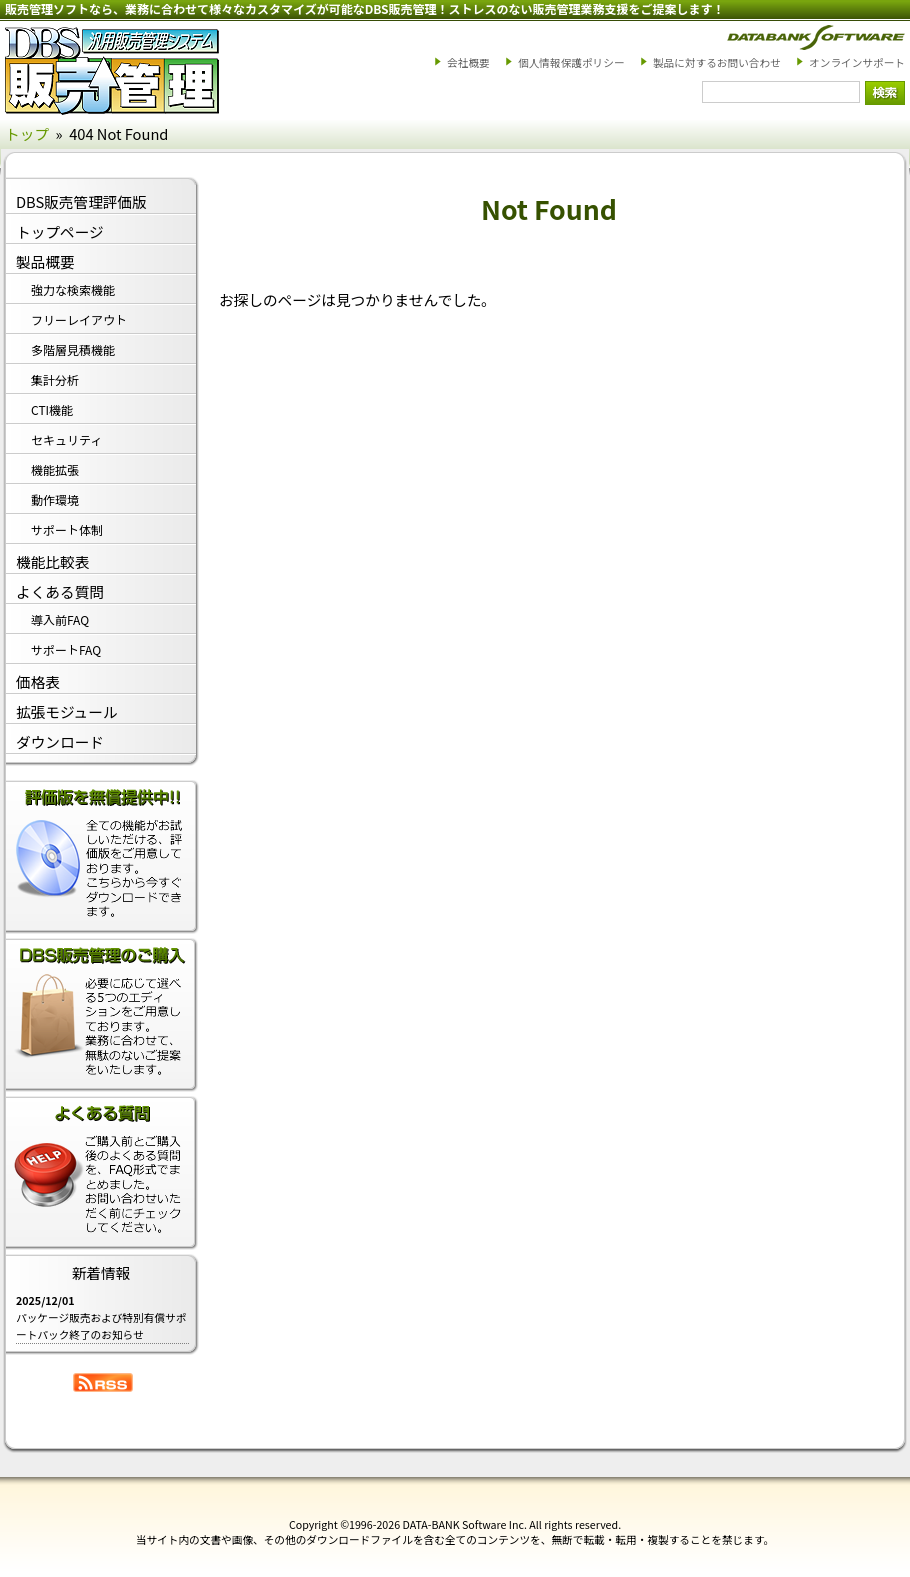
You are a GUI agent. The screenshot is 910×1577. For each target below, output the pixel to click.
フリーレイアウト (79, 319)
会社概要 (468, 62)
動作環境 (55, 499)
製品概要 (45, 261)
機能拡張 (55, 469)
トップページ (60, 231)
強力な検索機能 (73, 289)
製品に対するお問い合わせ (717, 62)
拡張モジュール (67, 711)
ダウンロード (60, 741)
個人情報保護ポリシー (571, 62)
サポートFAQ (66, 649)
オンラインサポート (857, 62)
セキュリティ (66, 439)
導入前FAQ (60, 619)
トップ (27, 133)
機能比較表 (52, 561)
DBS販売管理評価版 (81, 201)
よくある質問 (60, 591)
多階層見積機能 (73, 349)
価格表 (38, 681)
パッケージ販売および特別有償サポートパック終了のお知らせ (101, 1326)
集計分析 (55, 379)
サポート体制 (67, 529)
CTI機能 (52, 409)
